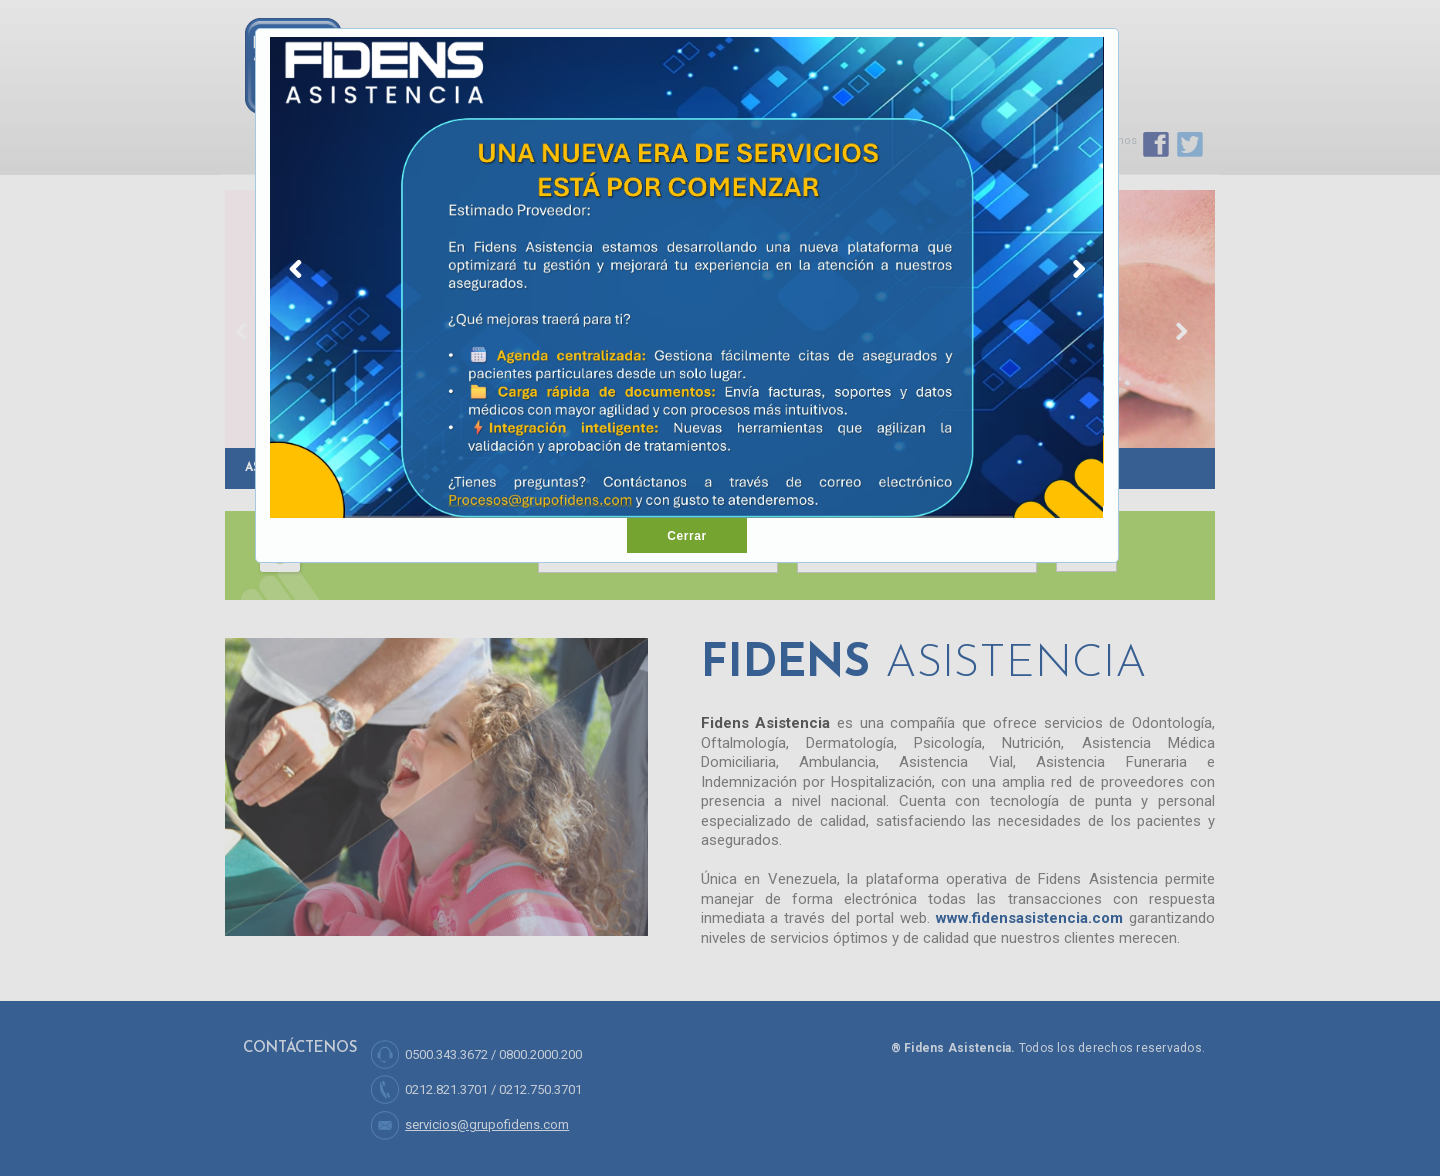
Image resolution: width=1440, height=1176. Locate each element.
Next (1079, 273)
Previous (295, 273)
